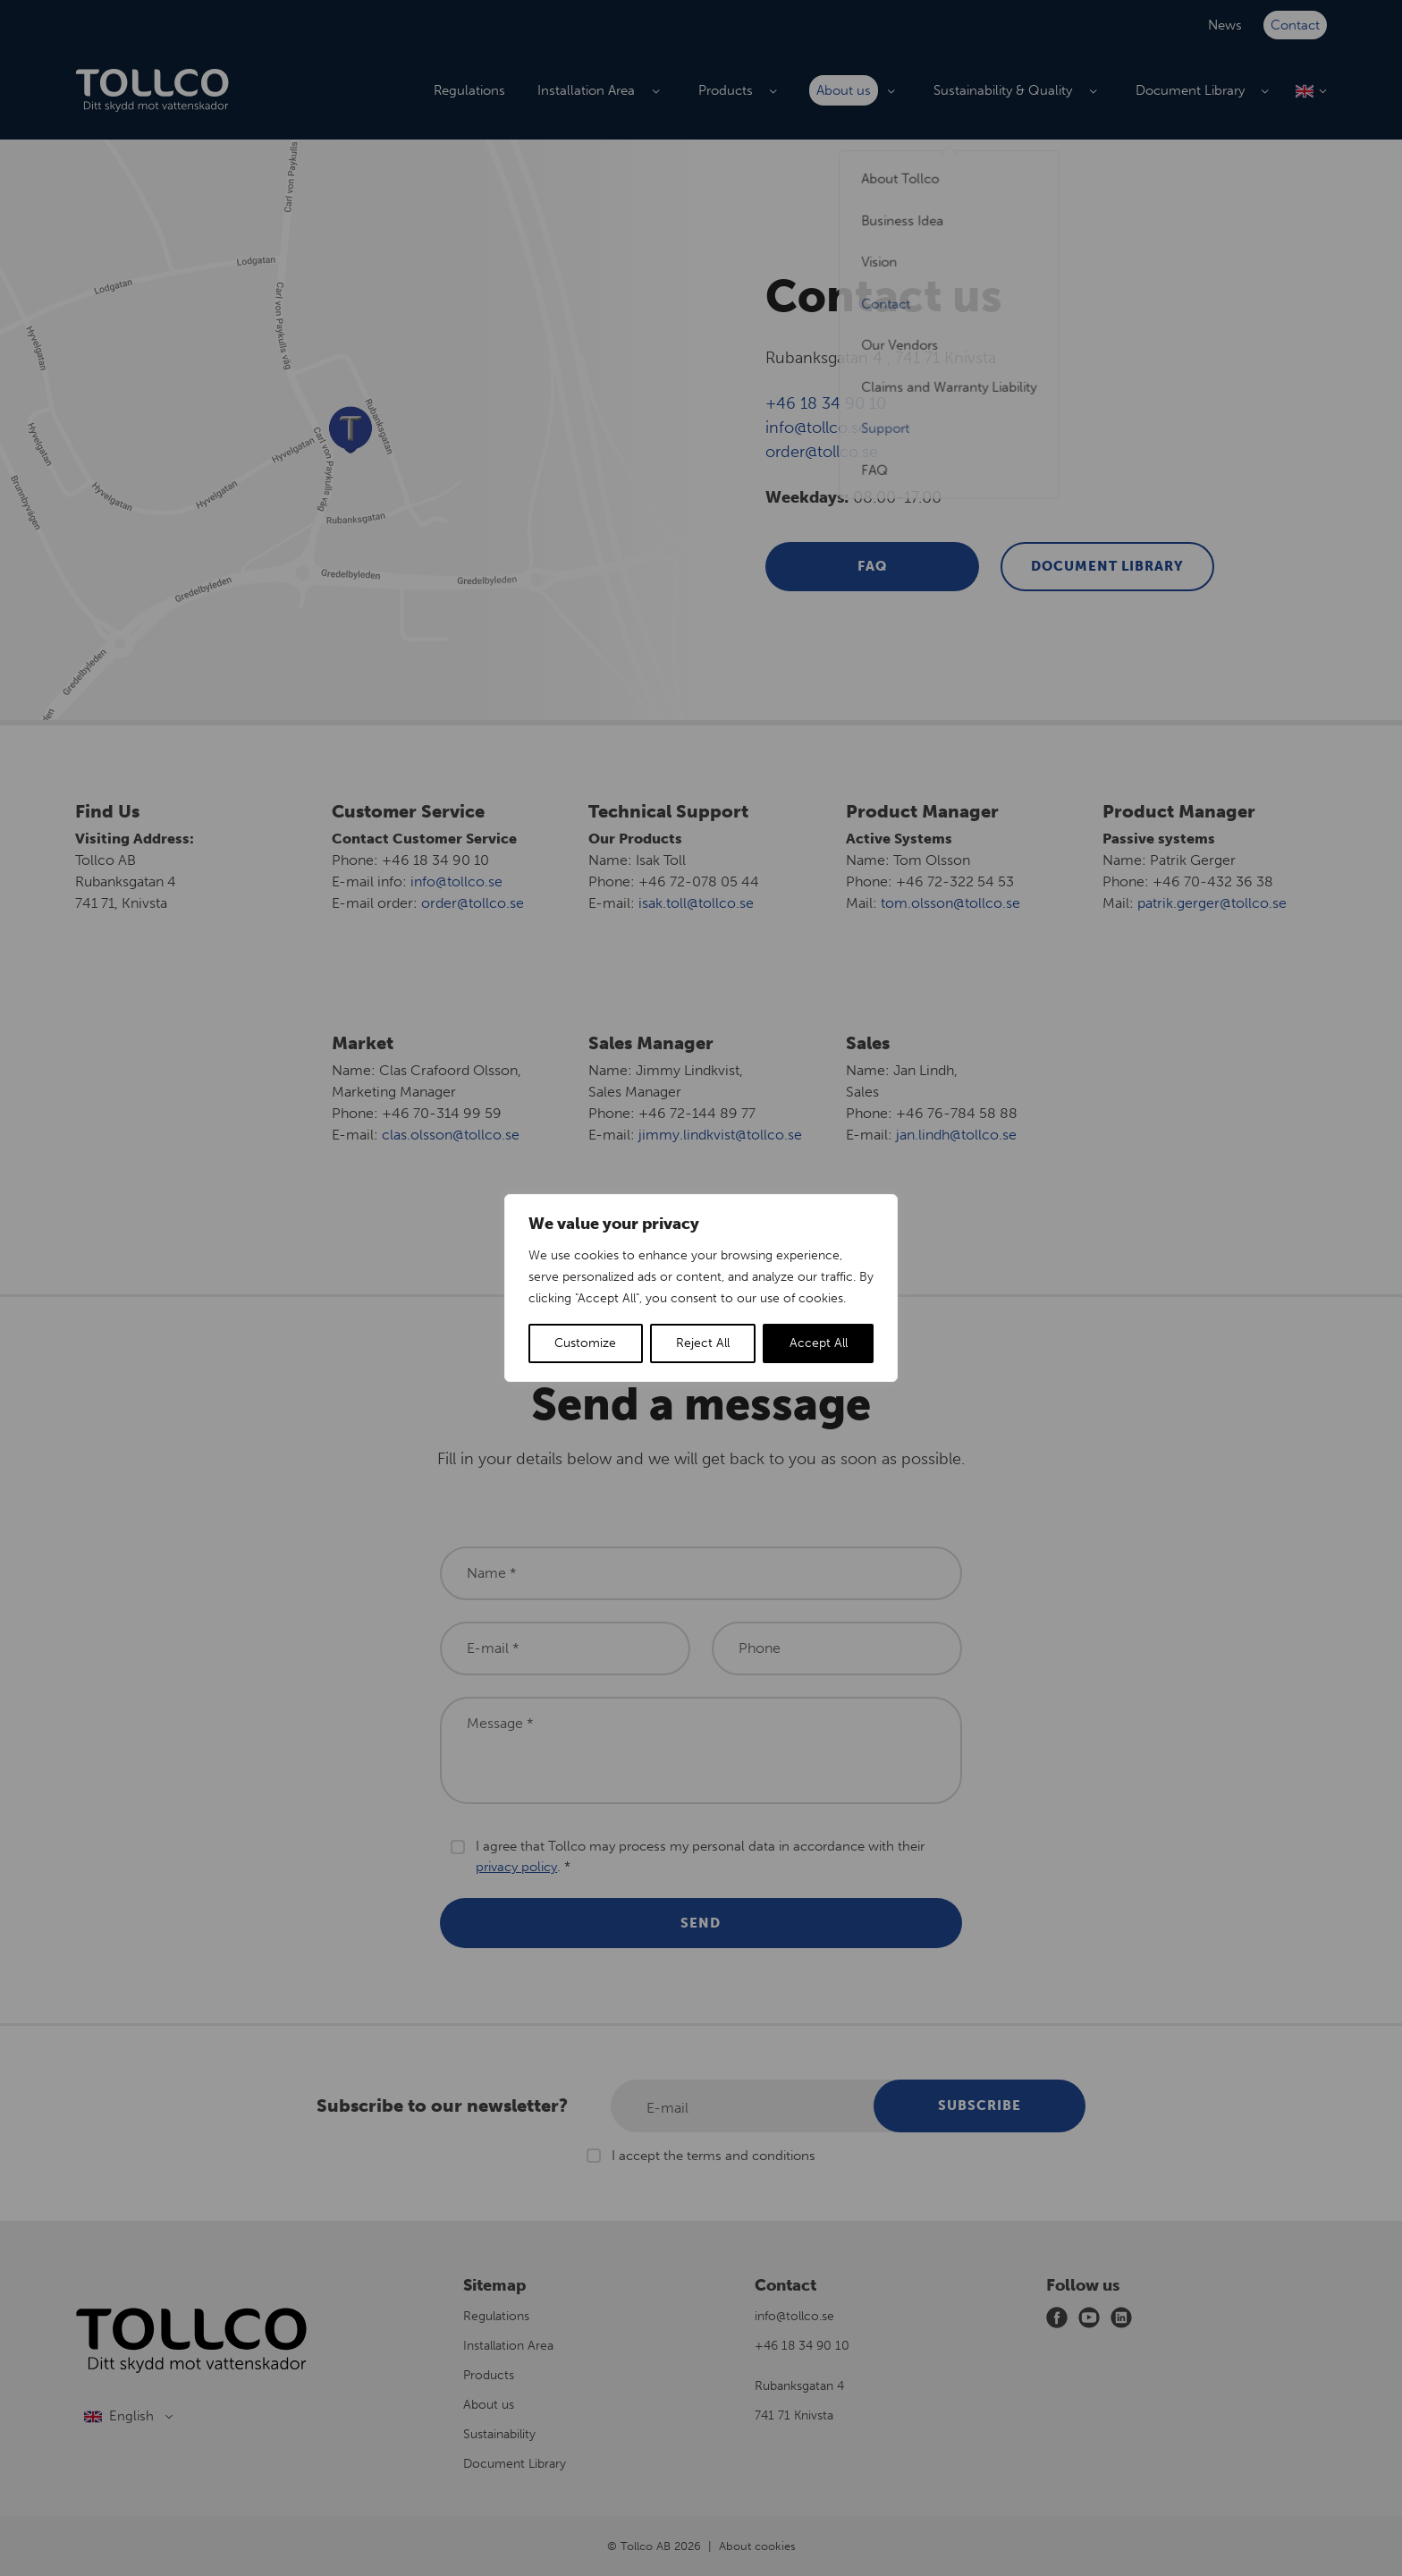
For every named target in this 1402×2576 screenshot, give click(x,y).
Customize (585, 1343)
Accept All (819, 1343)
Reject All (703, 1343)
